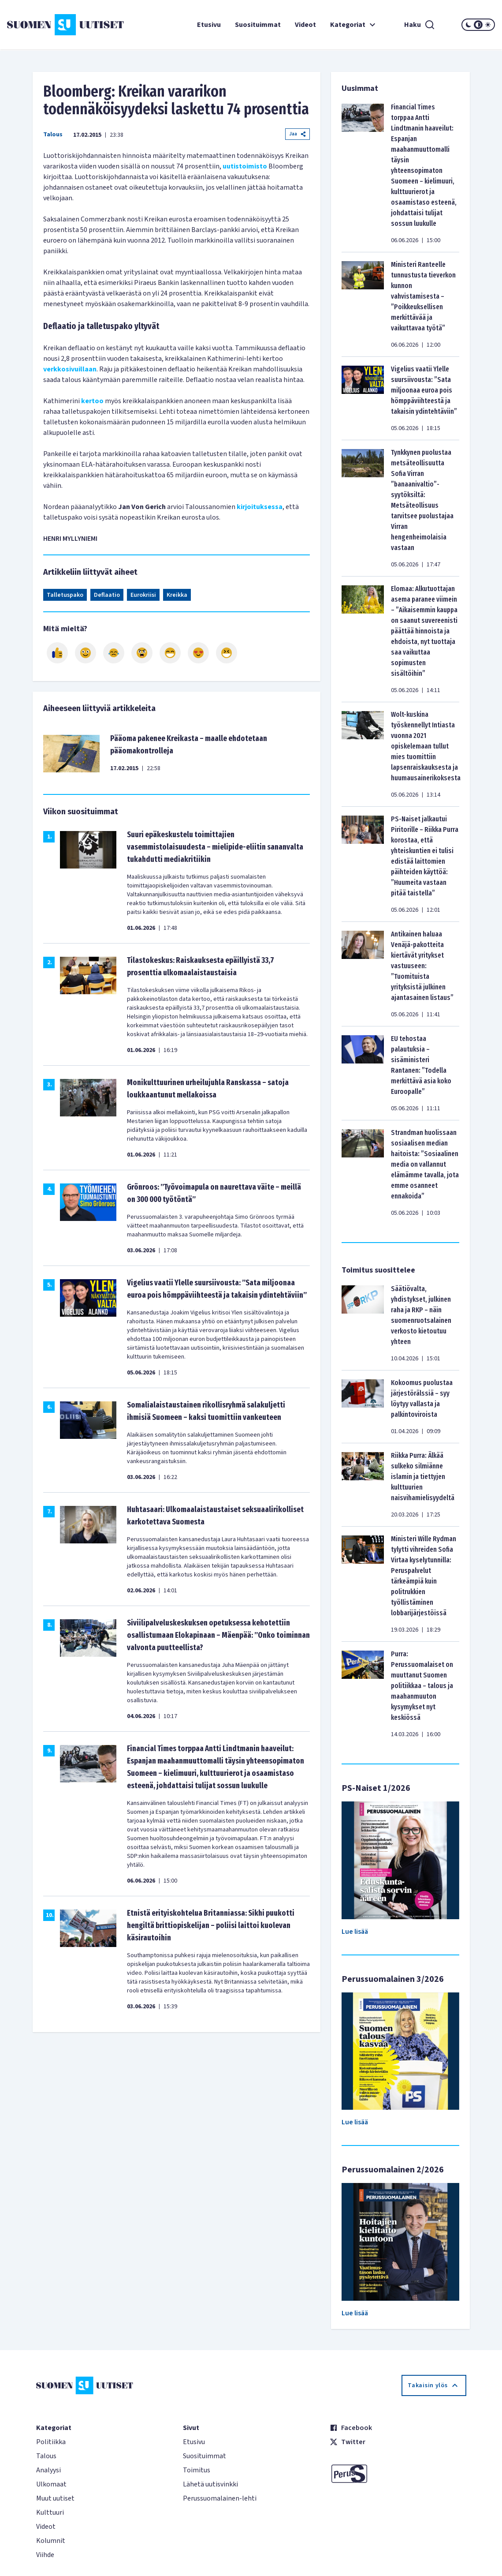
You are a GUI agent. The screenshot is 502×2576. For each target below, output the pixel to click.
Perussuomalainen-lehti (220, 2498)
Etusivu (209, 25)
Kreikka (177, 595)
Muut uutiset (55, 2498)
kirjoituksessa (260, 507)
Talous (53, 134)
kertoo (92, 401)
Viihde (45, 2555)
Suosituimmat (258, 25)
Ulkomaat (51, 2484)
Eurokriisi (143, 595)
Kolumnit (50, 2541)
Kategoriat (354, 24)
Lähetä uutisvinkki (210, 2484)
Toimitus (196, 2470)
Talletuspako (65, 595)
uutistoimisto (245, 166)
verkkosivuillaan (70, 369)
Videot (305, 25)
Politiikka (51, 2442)
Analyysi (48, 2470)
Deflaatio (107, 595)
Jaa (297, 134)
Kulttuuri (50, 2512)
